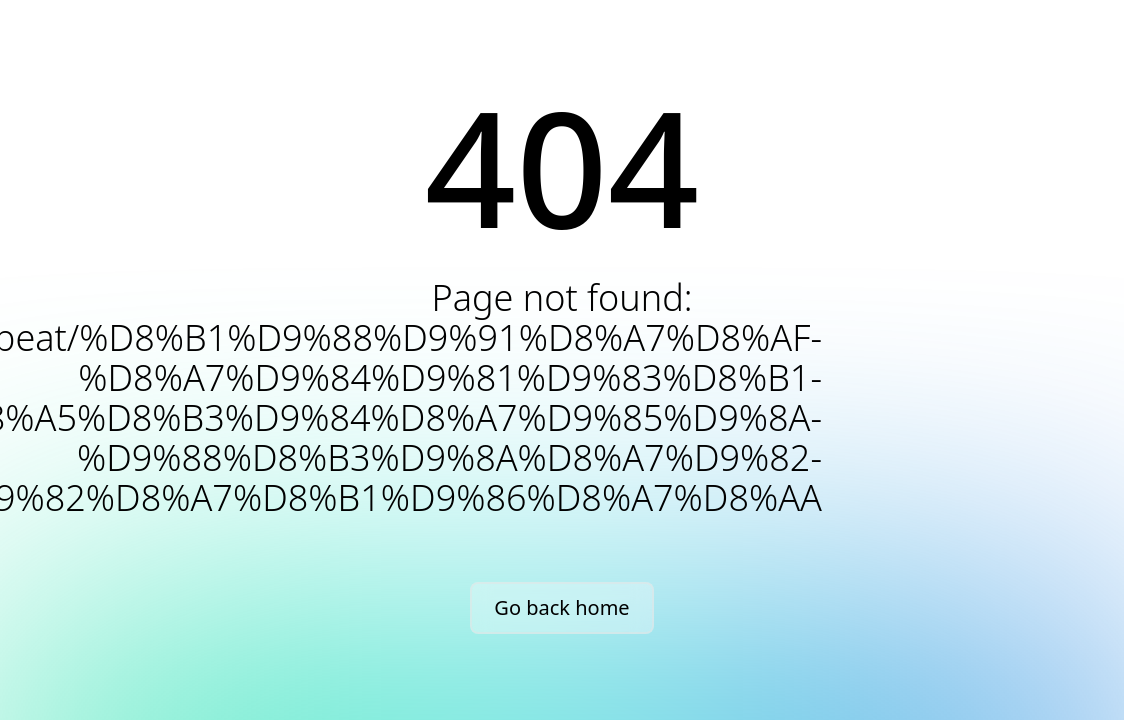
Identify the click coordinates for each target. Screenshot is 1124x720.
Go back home (561, 607)
